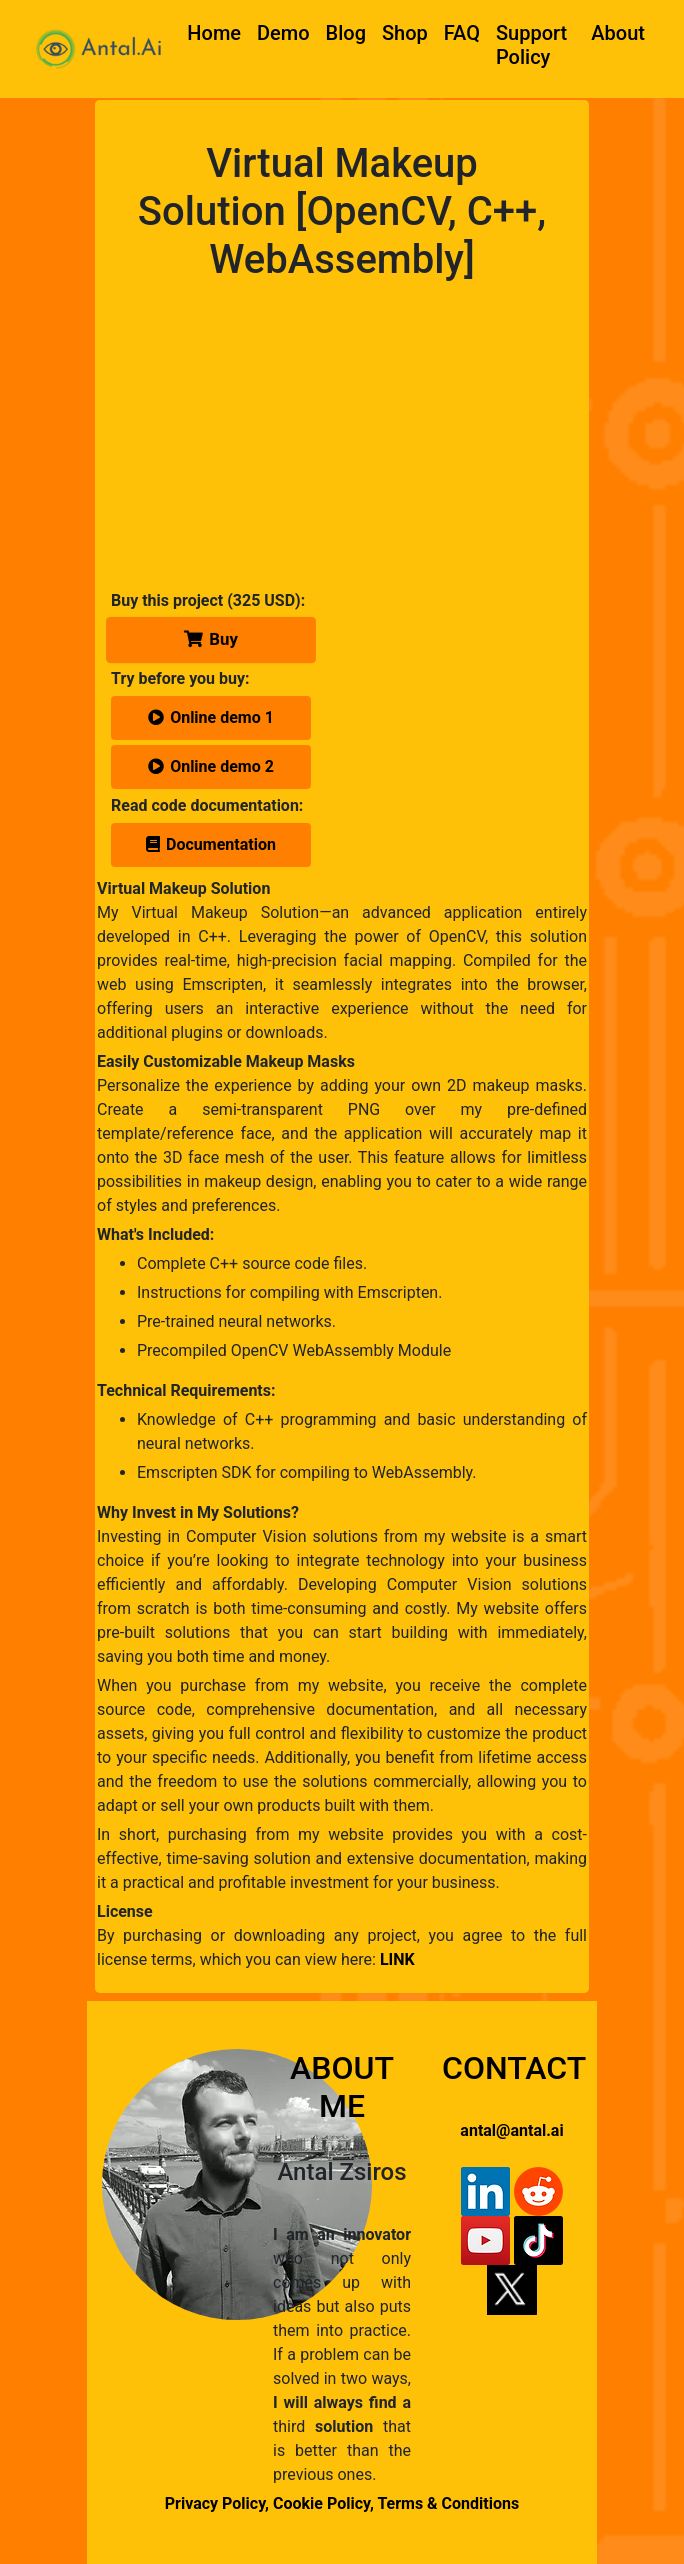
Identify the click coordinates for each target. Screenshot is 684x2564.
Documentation (211, 844)
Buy (211, 639)
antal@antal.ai (511, 2130)
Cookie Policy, (325, 2503)
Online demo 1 (211, 717)
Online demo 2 (211, 766)
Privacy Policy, (217, 2503)
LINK (397, 1959)
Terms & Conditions (448, 2503)
